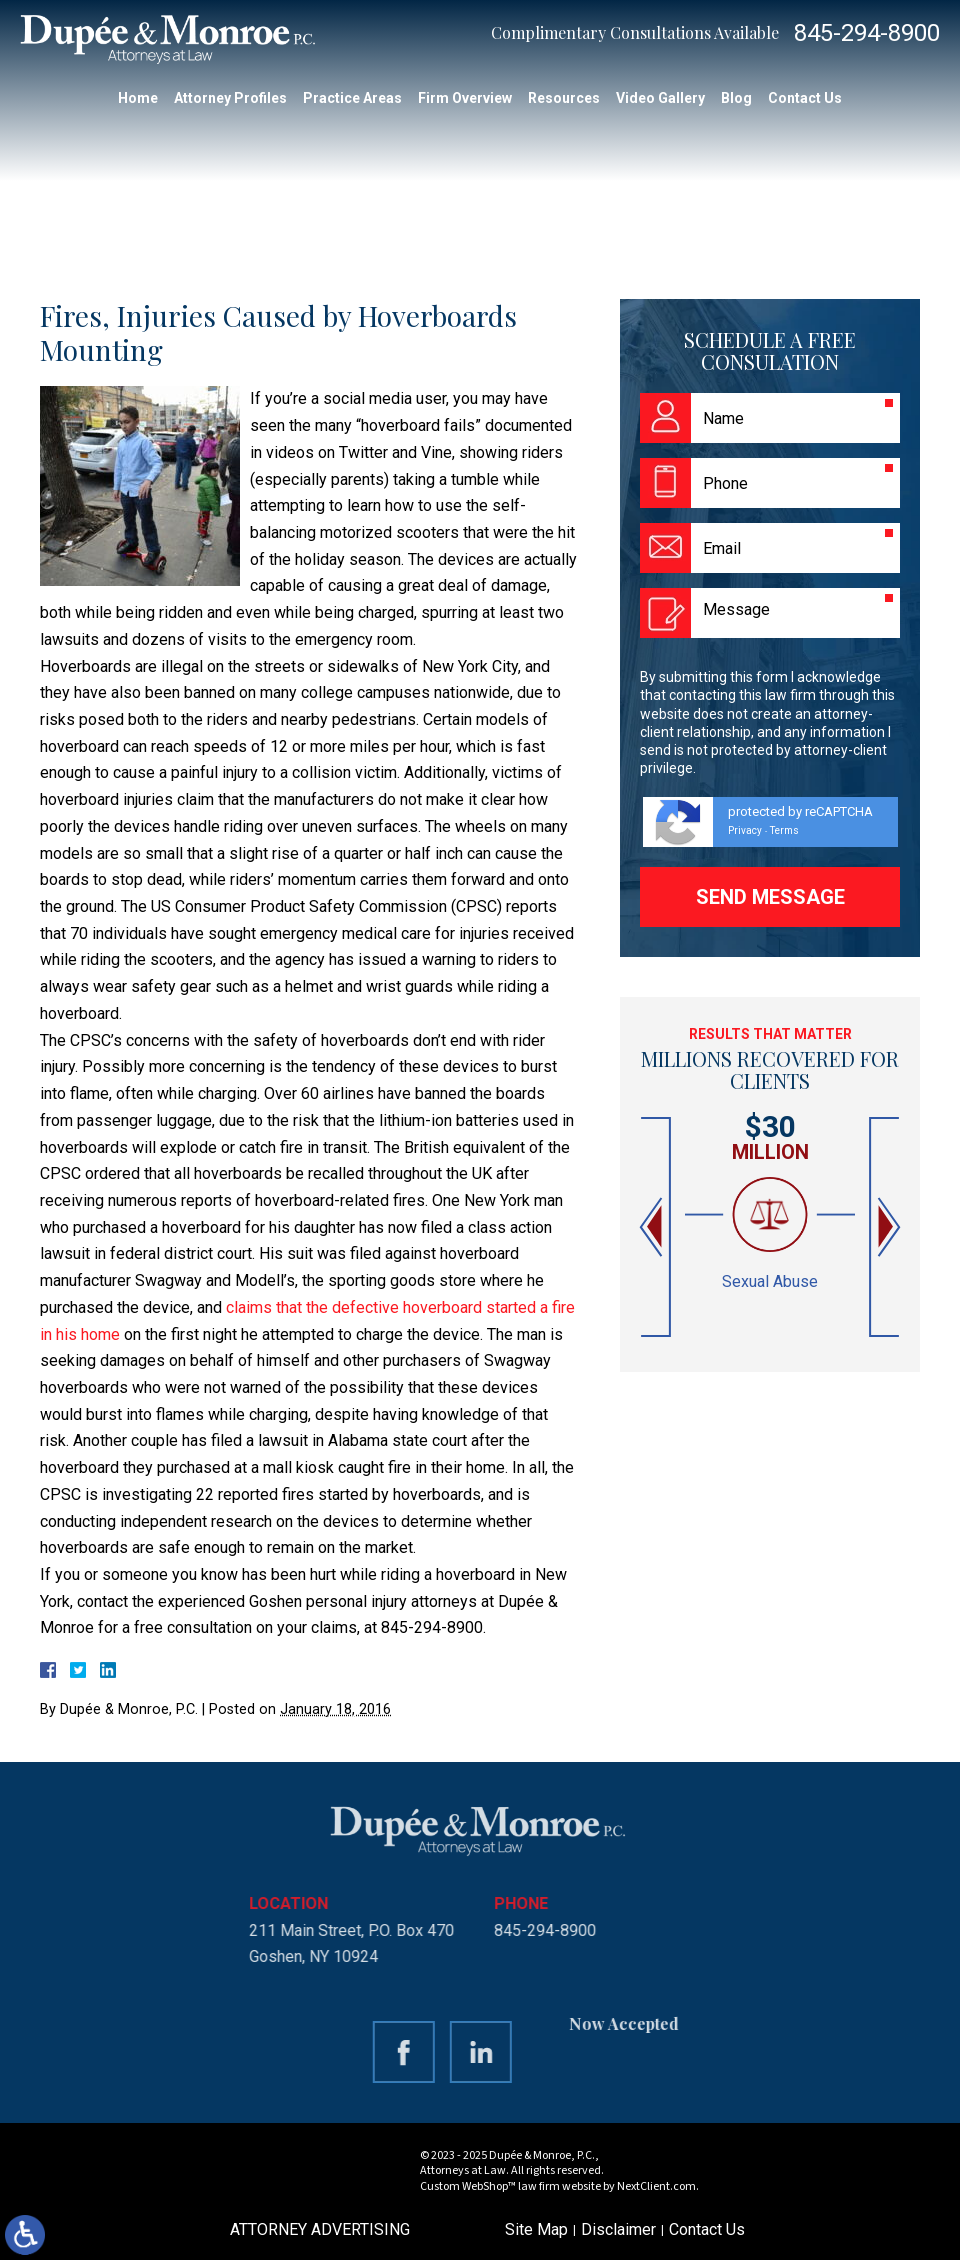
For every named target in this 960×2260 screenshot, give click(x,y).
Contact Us (805, 98)
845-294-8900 (867, 33)
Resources (564, 98)
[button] (653, 1227)
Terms (784, 830)
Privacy (745, 830)
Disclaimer (618, 2229)
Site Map (536, 2229)
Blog (736, 98)
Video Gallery (660, 98)
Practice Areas (352, 98)
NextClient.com (656, 2186)
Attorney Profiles (230, 98)
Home (138, 98)
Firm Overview (465, 98)
